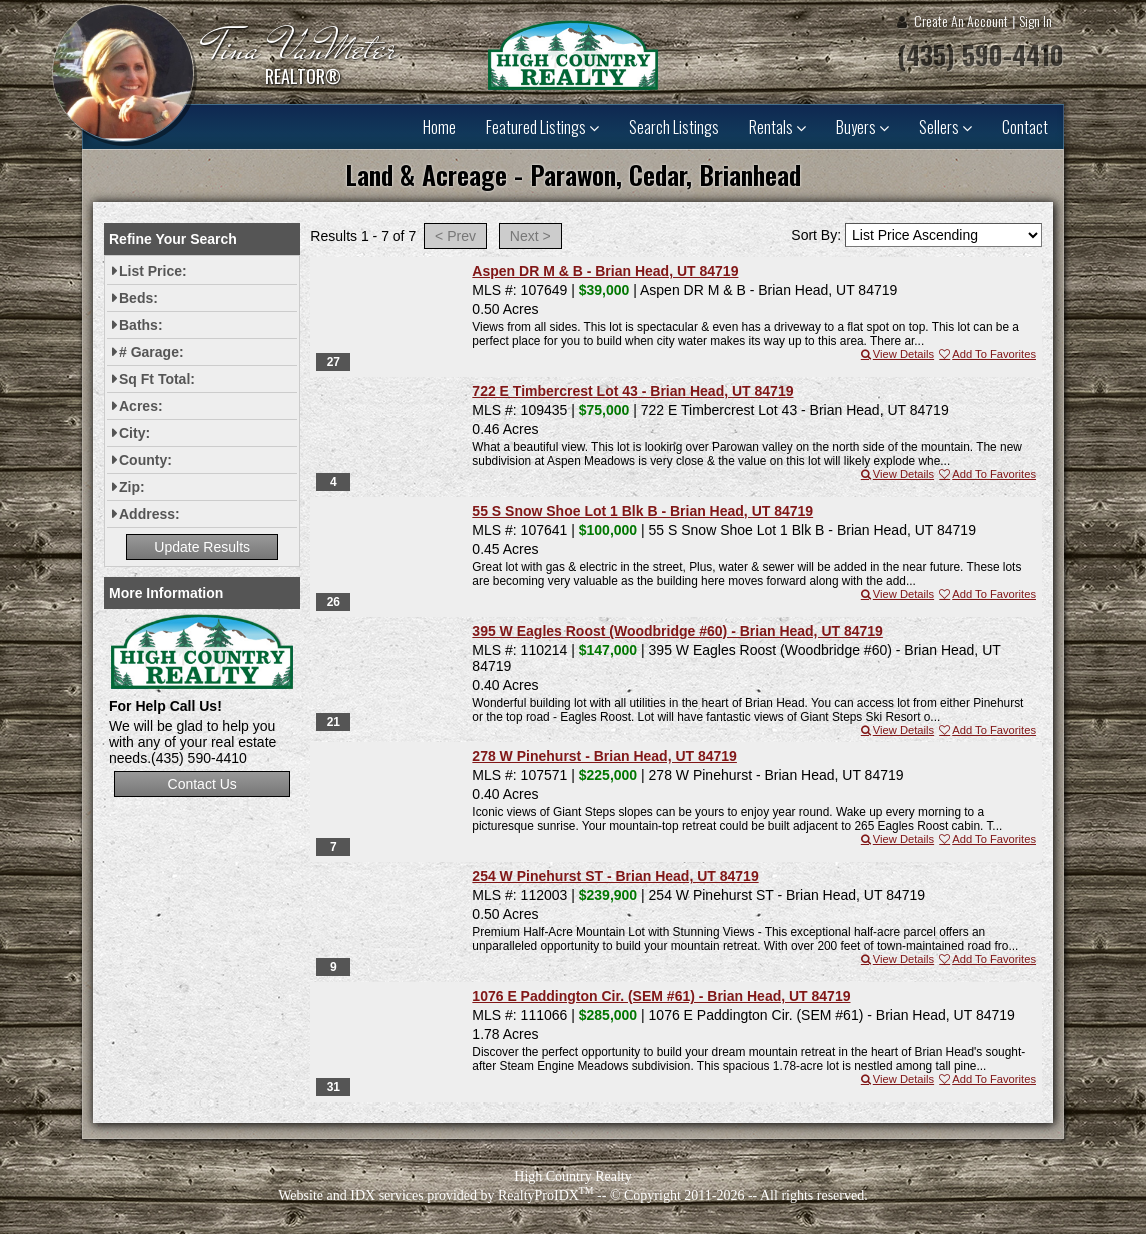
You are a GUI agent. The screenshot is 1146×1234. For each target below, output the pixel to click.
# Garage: (151, 352)
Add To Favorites (986, 354)
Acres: (141, 406)
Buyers (862, 127)
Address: (149, 514)
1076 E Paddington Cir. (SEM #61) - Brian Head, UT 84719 (661, 996)
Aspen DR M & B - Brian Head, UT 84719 (605, 271)
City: (134, 433)
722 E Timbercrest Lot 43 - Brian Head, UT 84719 (632, 391)
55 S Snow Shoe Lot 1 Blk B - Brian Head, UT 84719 (642, 511)
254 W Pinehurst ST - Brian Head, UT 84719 (615, 876)
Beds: (138, 298)
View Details (896, 354)
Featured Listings (542, 127)
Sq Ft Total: (157, 379)
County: (145, 460)
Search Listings (674, 127)
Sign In (1035, 20)
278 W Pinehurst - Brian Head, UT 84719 (604, 756)
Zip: (132, 487)
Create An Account (961, 20)
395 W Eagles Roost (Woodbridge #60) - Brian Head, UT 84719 (677, 631)
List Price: (153, 271)
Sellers (945, 127)
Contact (1025, 127)
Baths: (141, 325)
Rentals (777, 127)
